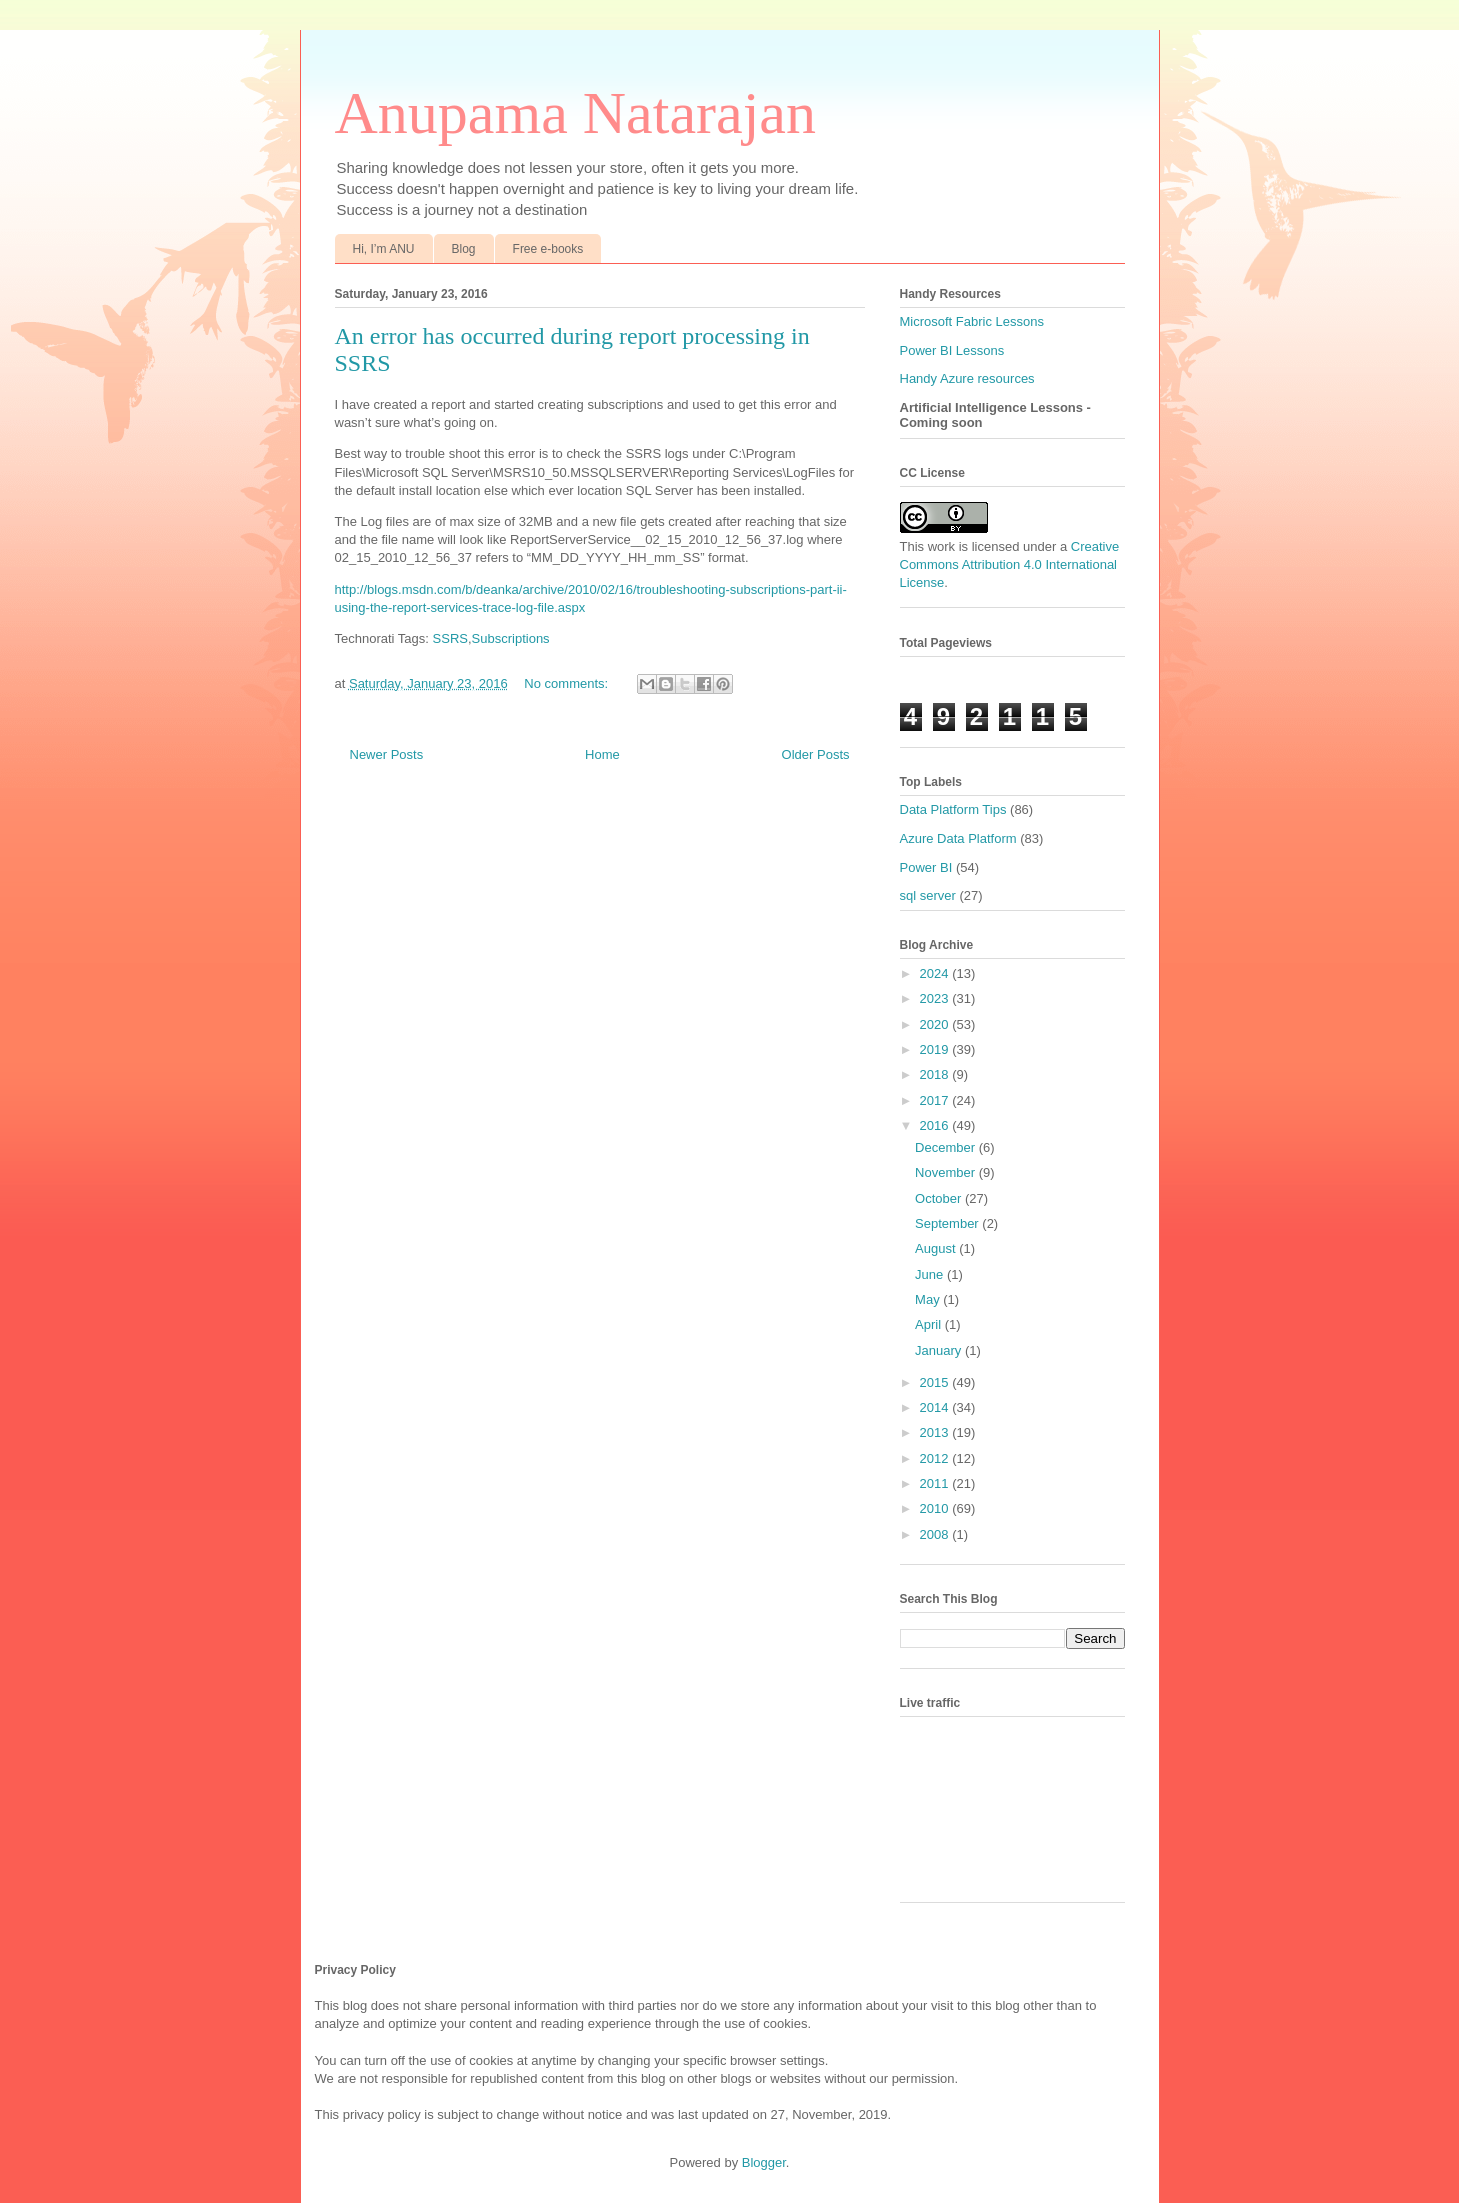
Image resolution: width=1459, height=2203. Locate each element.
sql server (928, 895)
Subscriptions (511, 638)
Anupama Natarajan (575, 113)
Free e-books (548, 249)
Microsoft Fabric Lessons (972, 321)
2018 (936, 1074)
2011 (936, 1483)
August (937, 1248)
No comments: (567, 683)
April (930, 1324)
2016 (936, 1125)
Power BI (926, 867)
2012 (936, 1458)
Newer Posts (387, 754)
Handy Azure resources (967, 378)
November (947, 1172)
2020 (936, 1024)
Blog (464, 249)
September (948, 1223)
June (931, 1274)
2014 (936, 1407)
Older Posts (816, 754)
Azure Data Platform (958, 838)
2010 (936, 1508)
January (940, 1350)
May (929, 1299)
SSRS (450, 638)
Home (602, 754)
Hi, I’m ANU (384, 249)
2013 (936, 1432)
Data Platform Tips (953, 809)
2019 (936, 1049)
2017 (936, 1100)
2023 (936, 998)
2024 (936, 973)
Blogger (764, 2162)
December (947, 1147)
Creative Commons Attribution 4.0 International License (1010, 564)
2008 (936, 1534)
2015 (936, 1382)
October (940, 1198)
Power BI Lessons (952, 350)
